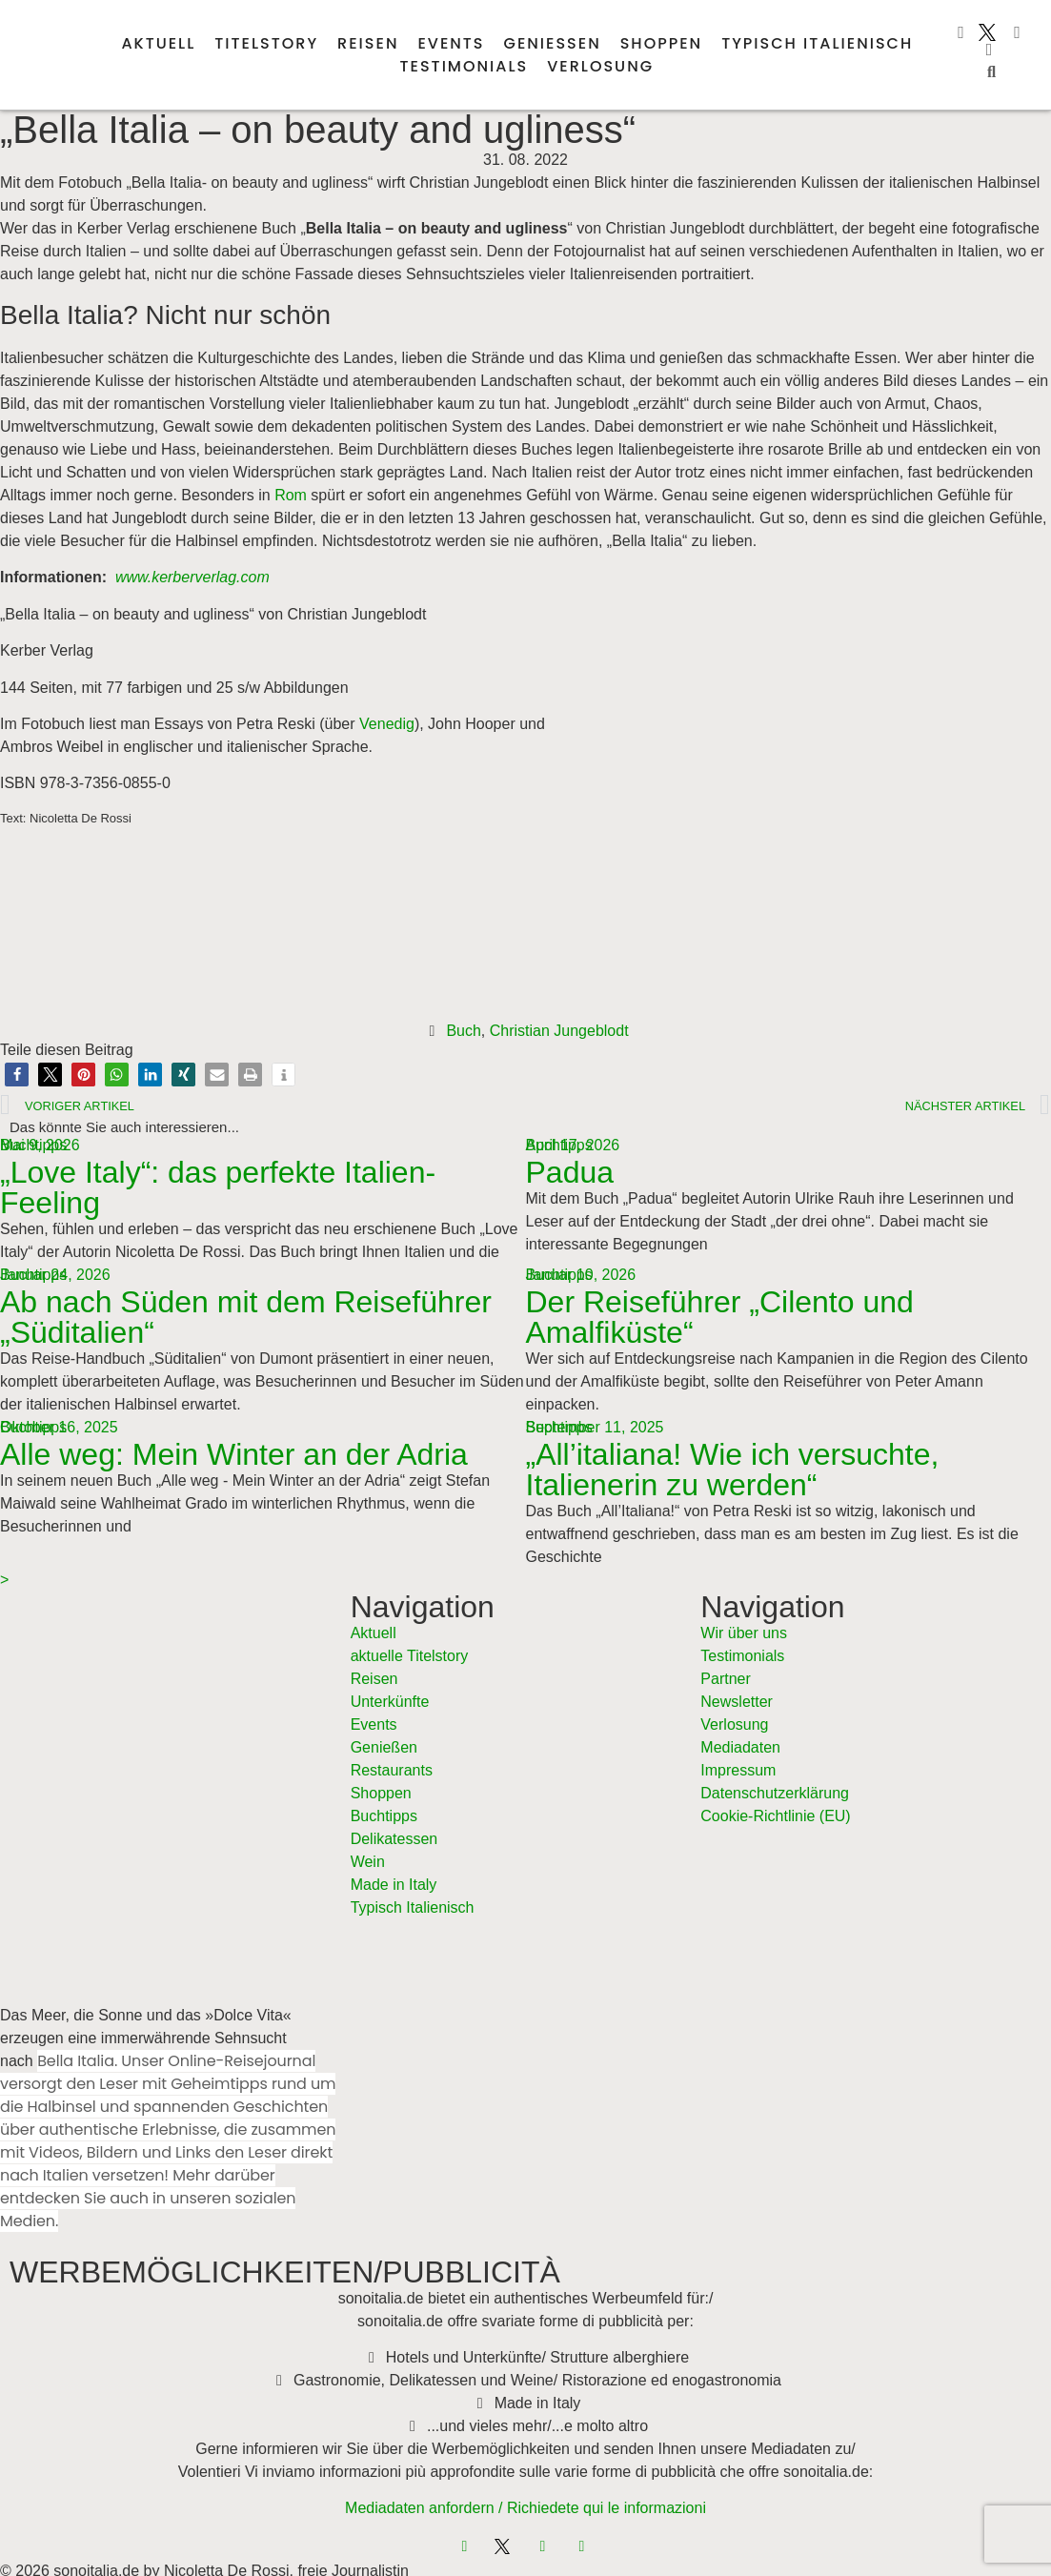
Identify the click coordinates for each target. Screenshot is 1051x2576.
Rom (290, 495)
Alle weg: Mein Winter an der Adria (234, 1454)
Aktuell (158, 43)
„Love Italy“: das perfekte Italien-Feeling (217, 1187)
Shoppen (661, 43)
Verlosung (600, 66)
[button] (991, 72)
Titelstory (266, 43)
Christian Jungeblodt (559, 1031)
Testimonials (464, 66)
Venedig (386, 724)
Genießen (552, 43)
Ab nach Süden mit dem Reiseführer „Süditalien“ (246, 1317)
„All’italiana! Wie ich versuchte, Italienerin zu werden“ (733, 1469)
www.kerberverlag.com (192, 577)
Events (450, 43)
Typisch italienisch (817, 43)
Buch (463, 1031)
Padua (570, 1172)
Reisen (367, 43)
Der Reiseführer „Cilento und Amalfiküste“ (720, 1317)
